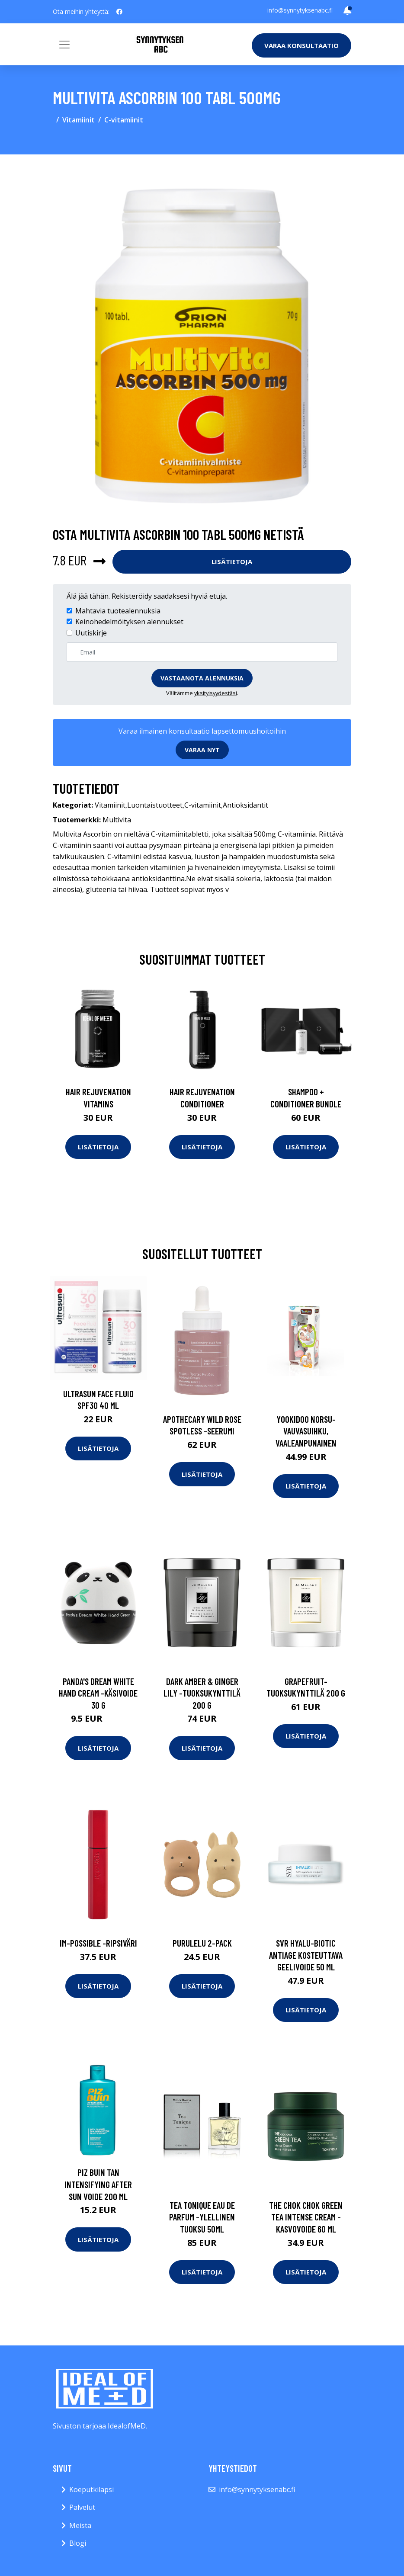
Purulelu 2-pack (202, 1943)
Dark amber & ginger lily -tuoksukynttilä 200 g (202, 1693)
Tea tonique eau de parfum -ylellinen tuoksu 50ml (202, 2217)
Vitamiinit (78, 120)
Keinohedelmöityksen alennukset (129, 621)
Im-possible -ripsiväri (98, 1943)
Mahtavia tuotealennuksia (117, 611)
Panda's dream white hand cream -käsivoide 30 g (98, 1693)
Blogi (77, 2543)
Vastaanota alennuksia (202, 678)
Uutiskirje (91, 633)
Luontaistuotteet (155, 805)
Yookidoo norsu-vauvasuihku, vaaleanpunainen (306, 1431)
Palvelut (82, 2507)
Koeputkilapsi (91, 2489)
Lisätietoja (232, 561)
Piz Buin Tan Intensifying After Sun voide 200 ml (98, 2184)
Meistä (80, 2525)
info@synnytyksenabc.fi (300, 10)
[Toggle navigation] (64, 44)
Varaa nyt (202, 750)
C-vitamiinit (123, 120)
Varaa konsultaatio (301, 45)
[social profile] (119, 11)
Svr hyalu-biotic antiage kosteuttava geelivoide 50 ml (306, 1955)
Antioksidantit (245, 805)
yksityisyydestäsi (215, 693)
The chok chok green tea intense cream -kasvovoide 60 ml (306, 2217)
